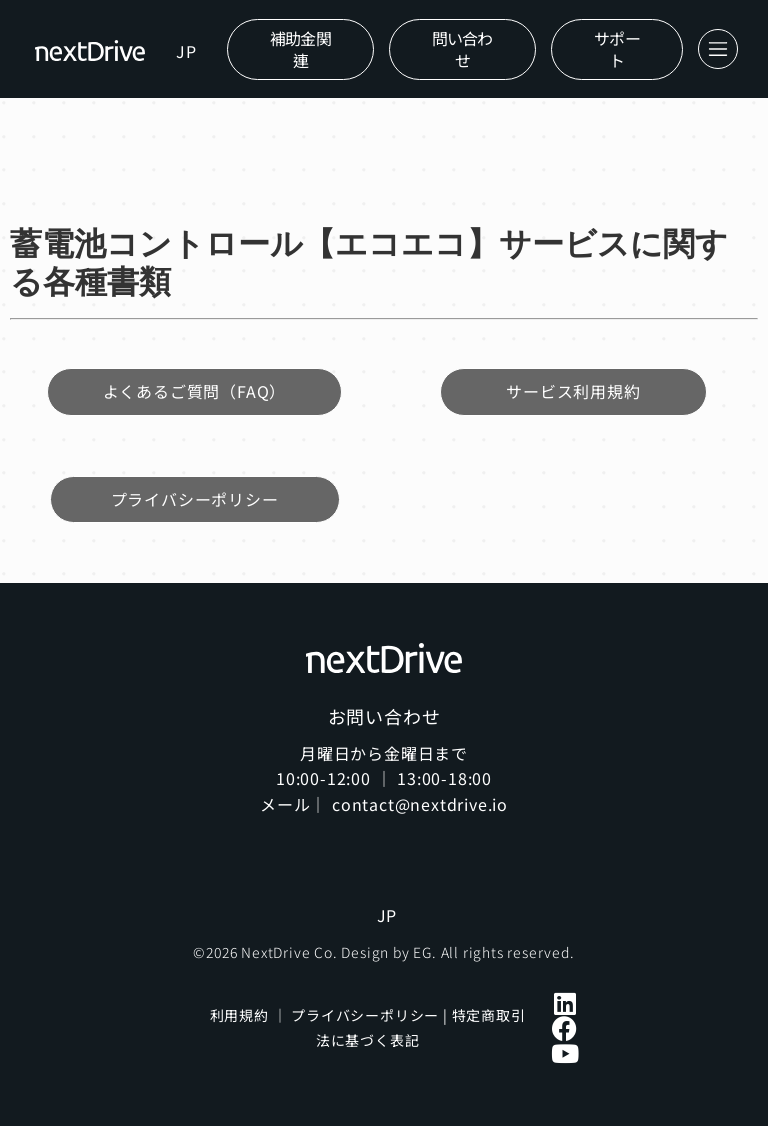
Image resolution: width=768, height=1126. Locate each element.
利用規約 (239, 1015)
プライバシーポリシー (365, 1015)
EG (422, 952)
